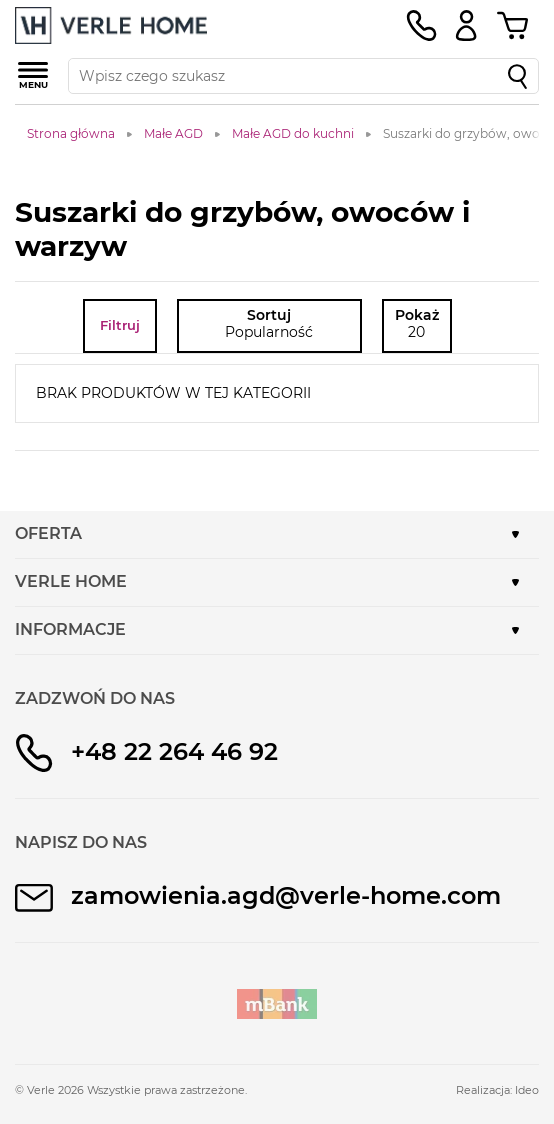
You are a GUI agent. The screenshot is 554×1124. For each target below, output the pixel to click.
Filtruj (120, 325)
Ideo (527, 1090)
